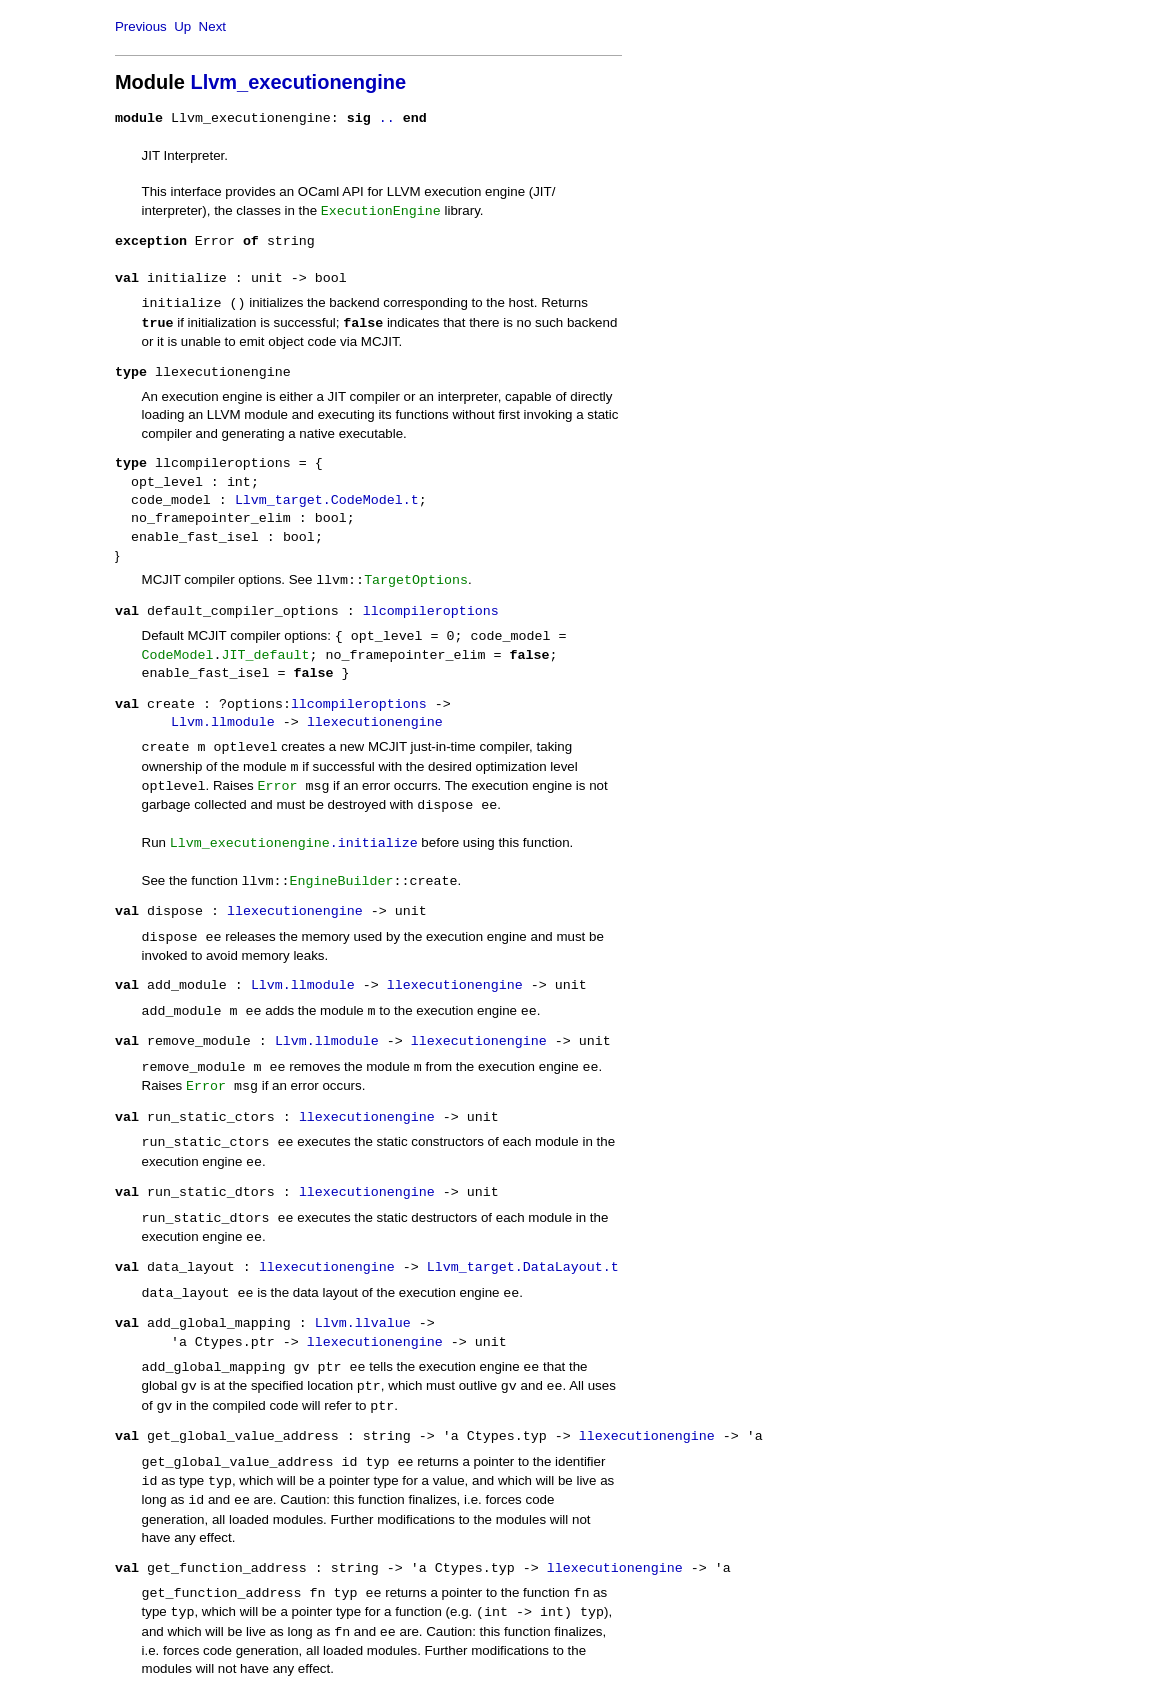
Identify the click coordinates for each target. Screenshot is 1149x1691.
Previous (141, 26)
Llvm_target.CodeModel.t (327, 501)
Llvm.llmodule (223, 723)
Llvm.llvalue (363, 1324)
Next (212, 26)
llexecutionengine (375, 723)
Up (182, 26)
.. (387, 119)
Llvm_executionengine (298, 82)
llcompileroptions (431, 612)
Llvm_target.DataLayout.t (523, 1268)
